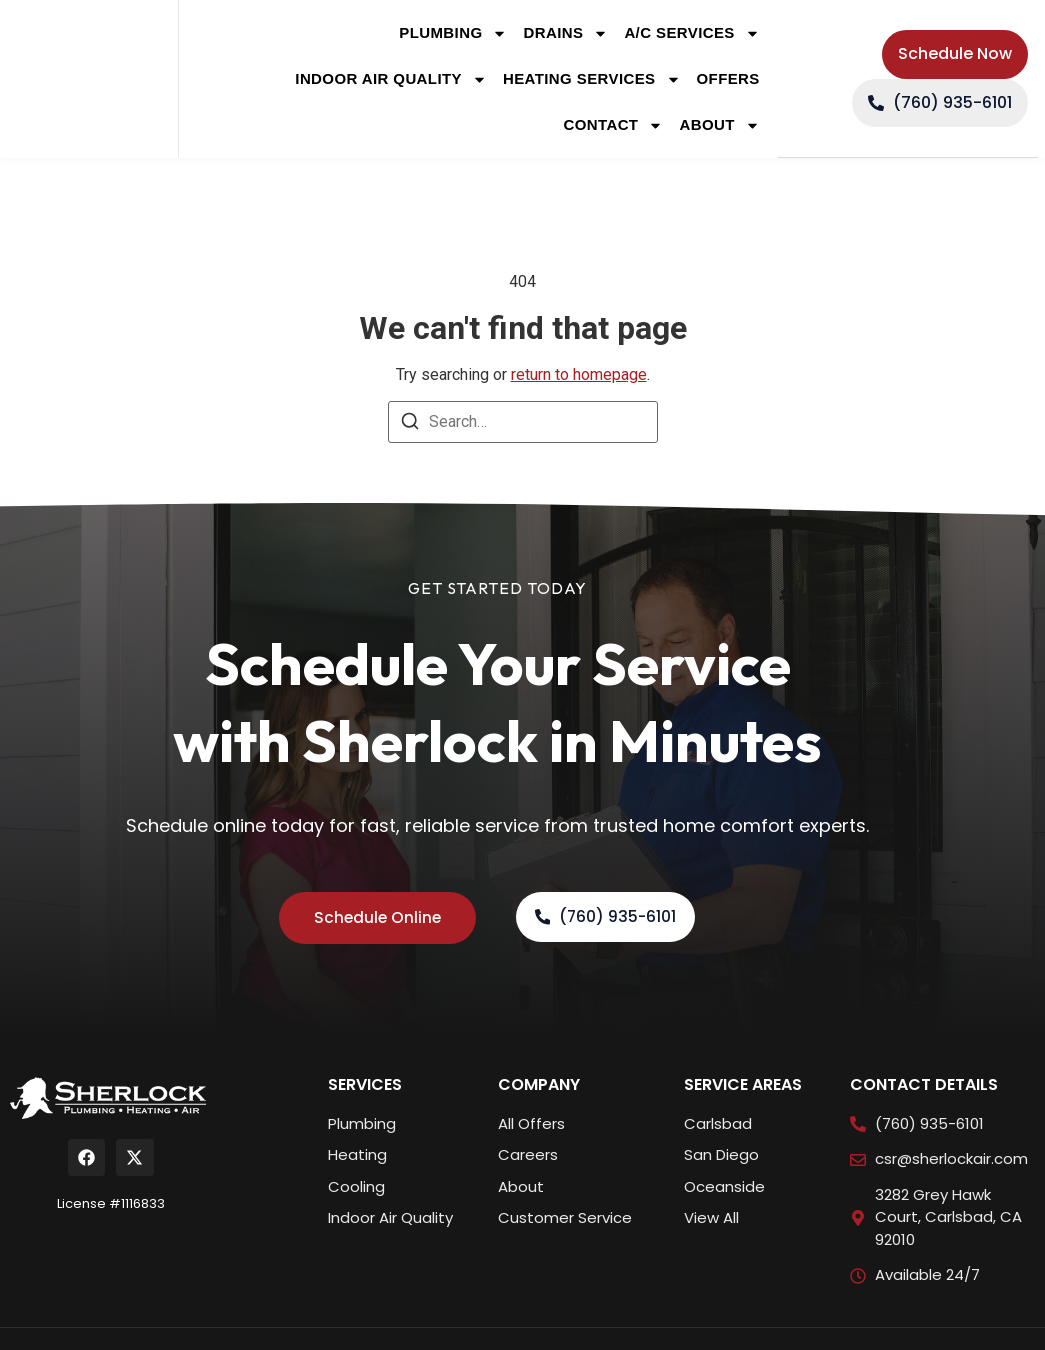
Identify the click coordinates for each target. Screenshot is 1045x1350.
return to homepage (579, 374)
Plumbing (453, 33)
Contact (613, 125)
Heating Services (592, 79)
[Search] (410, 424)
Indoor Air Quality (391, 79)
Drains (565, 33)
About (719, 125)
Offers (728, 78)
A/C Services (691, 33)
